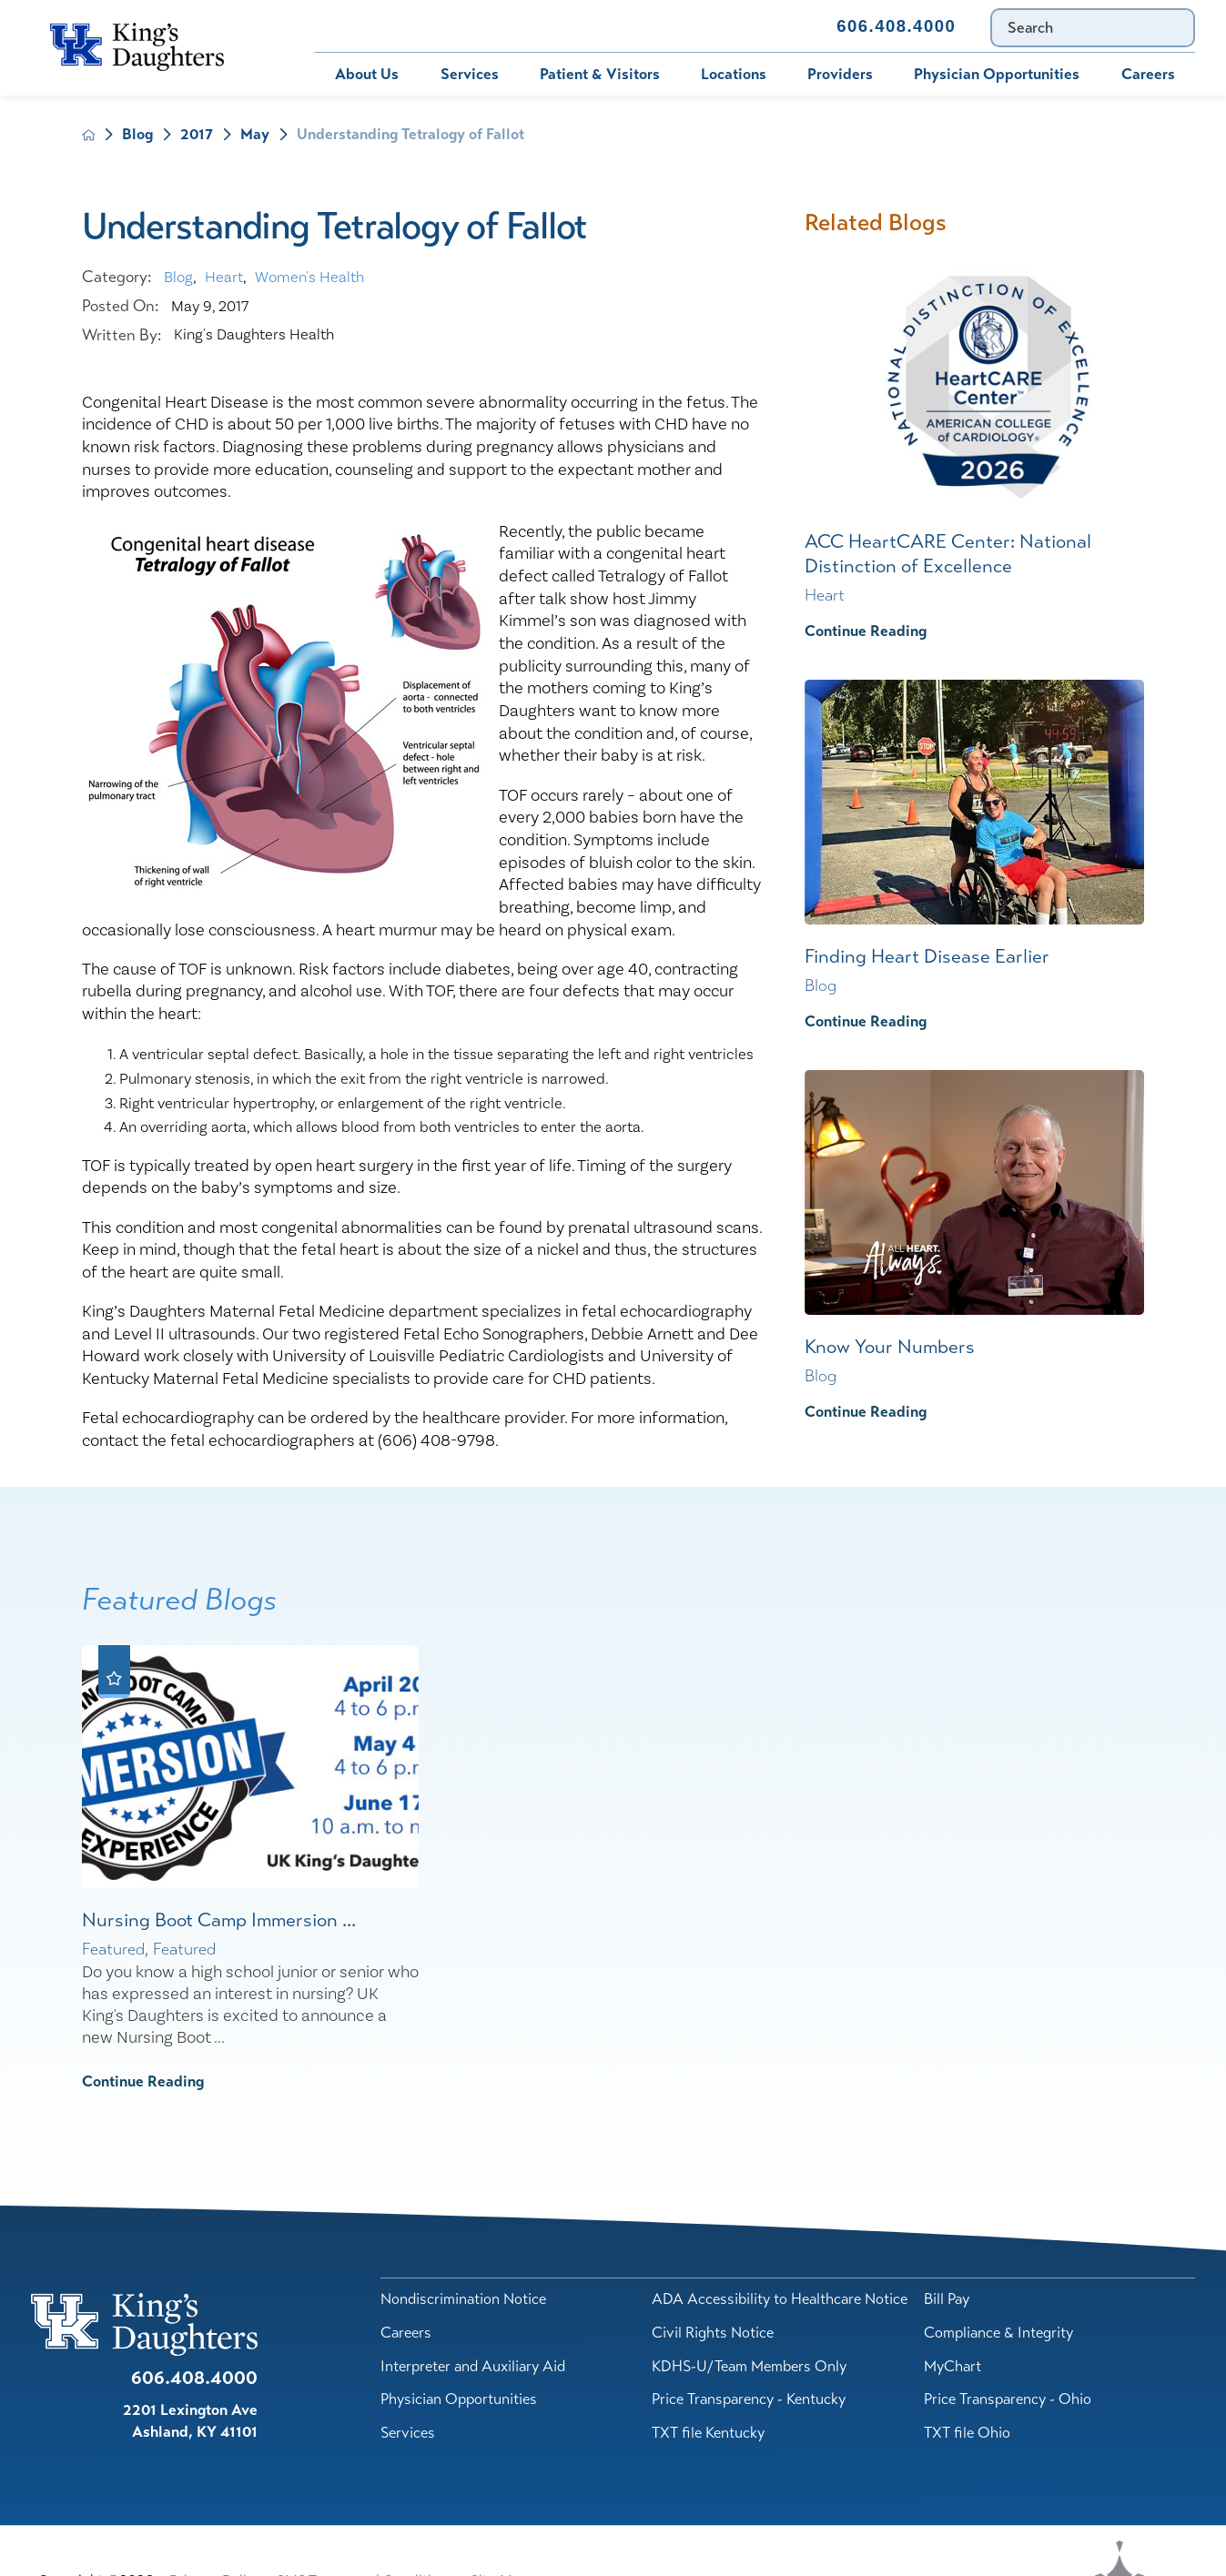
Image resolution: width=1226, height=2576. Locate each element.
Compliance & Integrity (998, 2332)
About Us (367, 74)
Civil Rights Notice (713, 2332)
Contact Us (759, 25)
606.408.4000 (896, 25)
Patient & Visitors (600, 74)
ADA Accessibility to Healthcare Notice (779, 2298)
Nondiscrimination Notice (463, 2298)
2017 (196, 134)
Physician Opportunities (996, 74)
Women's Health (309, 278)
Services (470, 74)
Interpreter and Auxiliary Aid (472, 2366)
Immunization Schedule (602, 25)
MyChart (453, 25)
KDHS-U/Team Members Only (749, 2366)
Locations (733, 74)
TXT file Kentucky (708, 2432)
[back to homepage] (89, 135)
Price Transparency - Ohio (1007, 2399)
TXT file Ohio (967, 2432)
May (254, 134)
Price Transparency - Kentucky (749, 2399)
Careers (1148, 74)
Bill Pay (357, 25)
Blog (137, 134)
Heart (224, 278)
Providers (840, 74)
